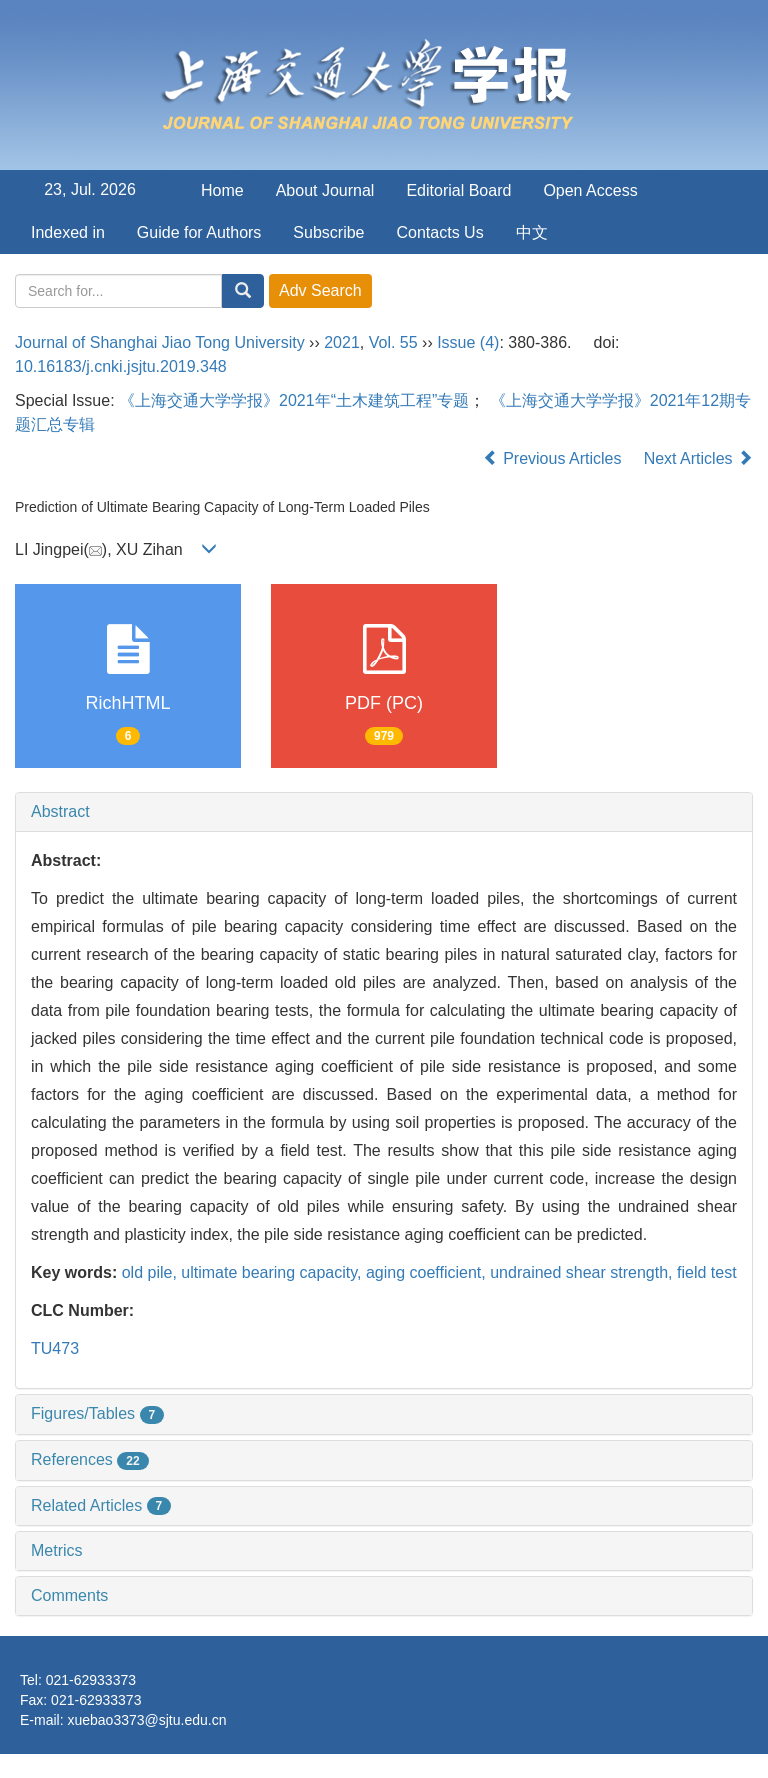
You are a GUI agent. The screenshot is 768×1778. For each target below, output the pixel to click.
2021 (342, 342)
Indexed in (68, 232)
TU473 (55, 1348)
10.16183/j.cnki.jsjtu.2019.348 (121, 366)
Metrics (57, 1550)
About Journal (325, 190)
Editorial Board (458, 190)
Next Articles (698, 458)
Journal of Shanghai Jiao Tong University (160, 342)
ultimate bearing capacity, (273, 1272)
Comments (69, 1595)
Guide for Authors (199, 232)
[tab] (384, 812)
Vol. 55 (393, 342)
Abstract (60, 811)
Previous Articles (554, 458)
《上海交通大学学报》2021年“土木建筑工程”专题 (294, 400)
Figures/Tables (97, 1413)
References (90, 1459)
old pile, (152, 1272)
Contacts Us (440, 232)
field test (707, 1272)
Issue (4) (468, 342)
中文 (532, 232)
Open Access (590, 190)
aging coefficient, (428, 1272)
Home (222, 190)
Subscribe (328, 232)
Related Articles (101, 1505)
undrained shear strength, (583, 1272)
